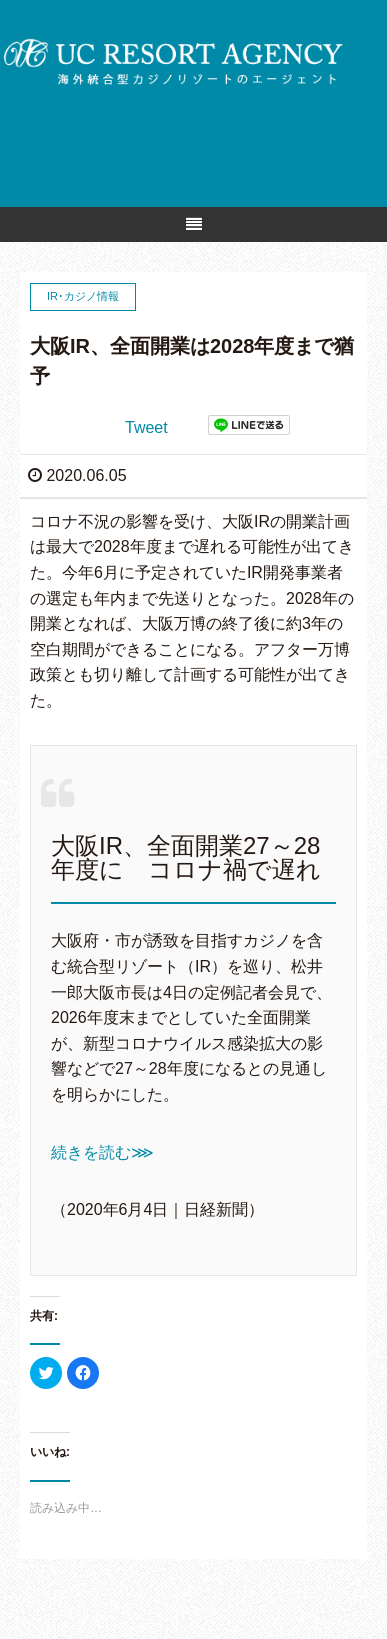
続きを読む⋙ (102, 1152)
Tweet (146, 427)
